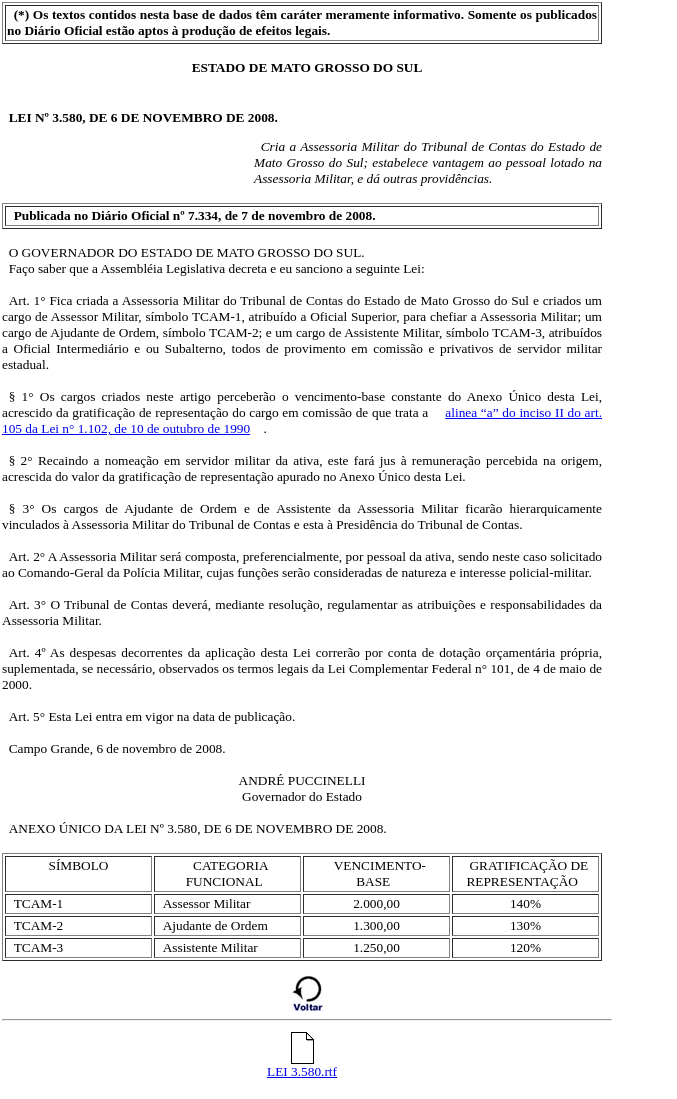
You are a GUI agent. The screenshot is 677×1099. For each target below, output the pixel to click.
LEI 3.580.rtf (302, 1065)
